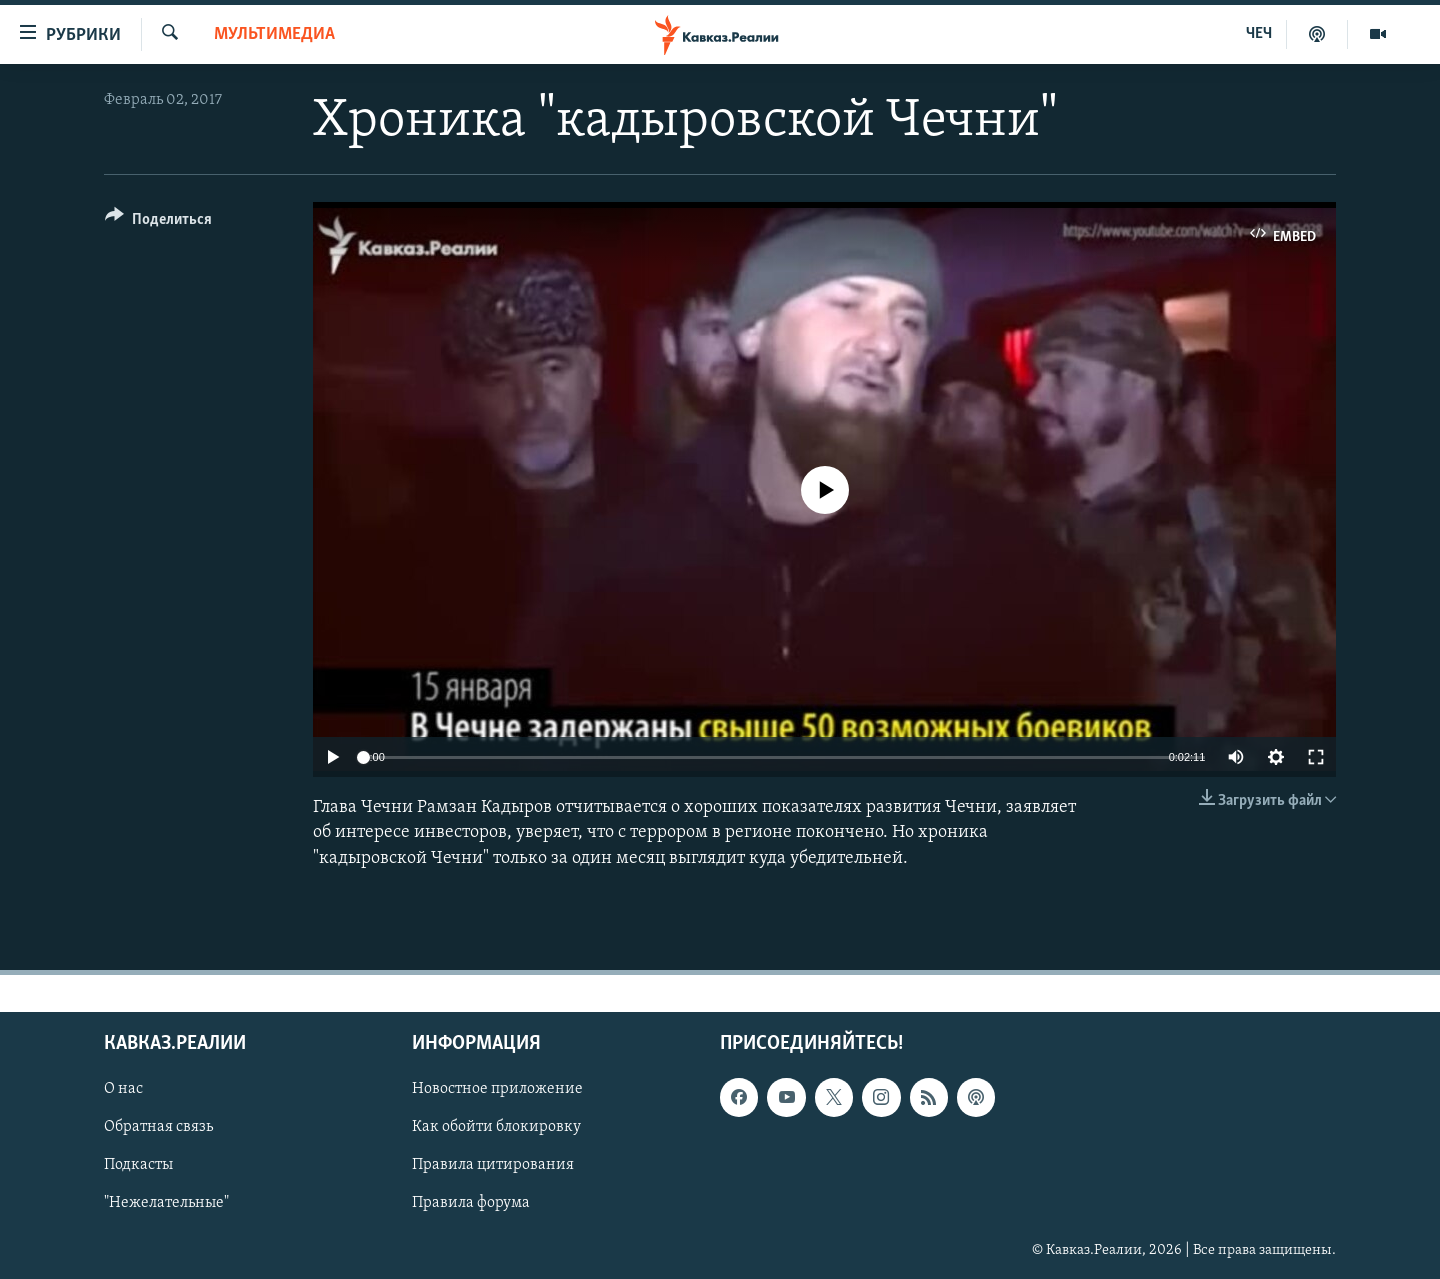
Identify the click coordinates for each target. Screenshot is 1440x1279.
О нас (123, 1089)
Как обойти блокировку (496, 1127)
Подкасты (138, 1165)
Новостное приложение (497, 1089)
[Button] (158, 222)
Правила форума (471, 1203)
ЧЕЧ (1259, 34)
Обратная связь (158, 1127)
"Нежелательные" (166, 1203)
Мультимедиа (274, 34)
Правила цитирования (493, 1165)
